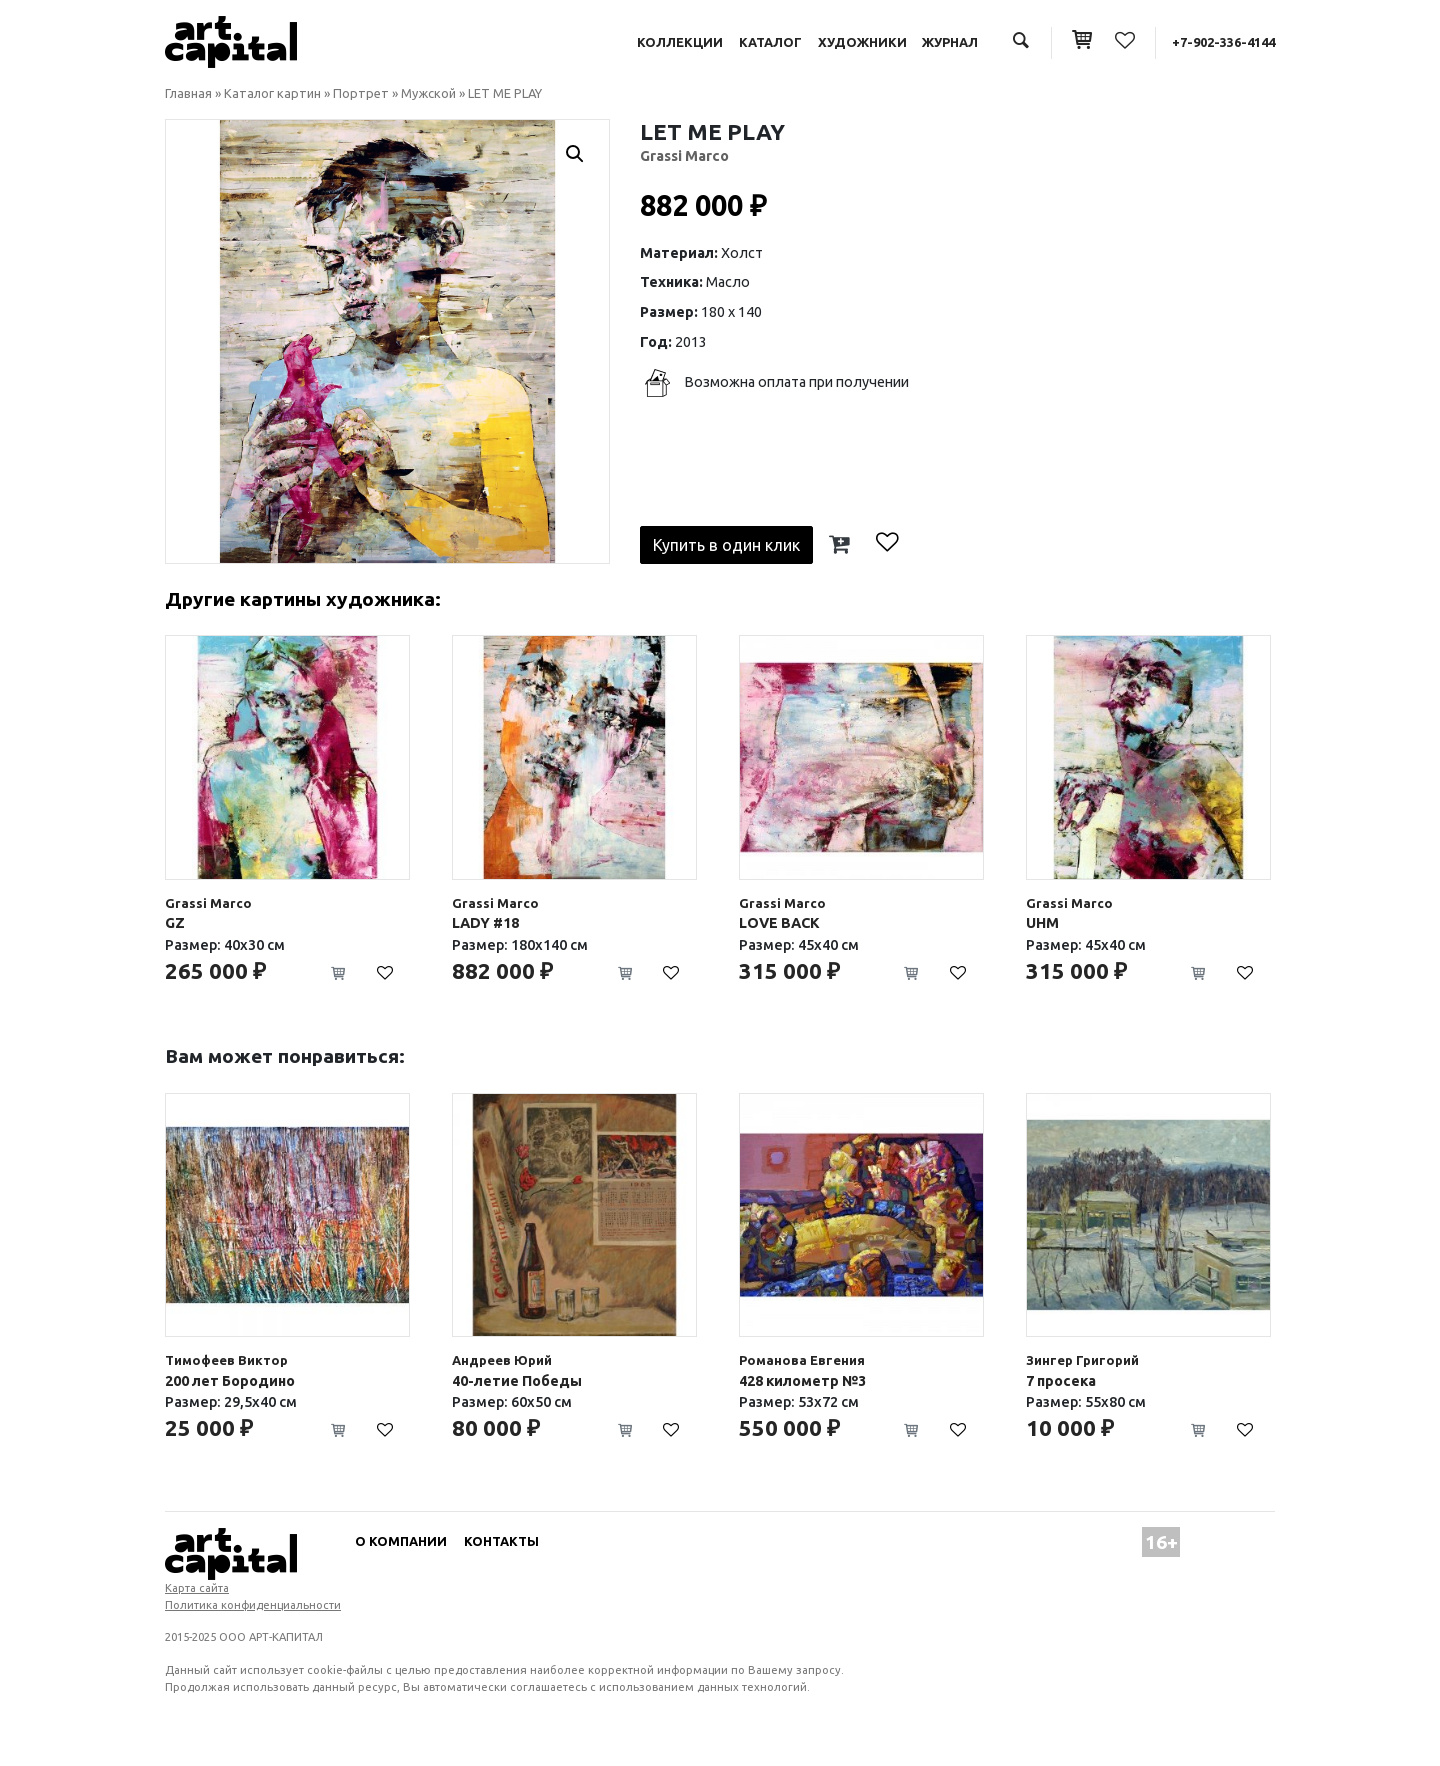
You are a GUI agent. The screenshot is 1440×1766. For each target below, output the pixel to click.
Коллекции (680, 42)
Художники (862, 42)
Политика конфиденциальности (253, 1605)
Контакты (501, 1541)
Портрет (361, 93)
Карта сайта (197, 1588)
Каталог (770, 42)
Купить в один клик (726, 545)
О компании (401, 1541)
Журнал (950, 42)
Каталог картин (272, 93)
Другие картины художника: (303, 599)
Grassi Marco (684, 156)
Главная (188, 93)
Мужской (428, 93)
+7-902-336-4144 (1223, 42)
